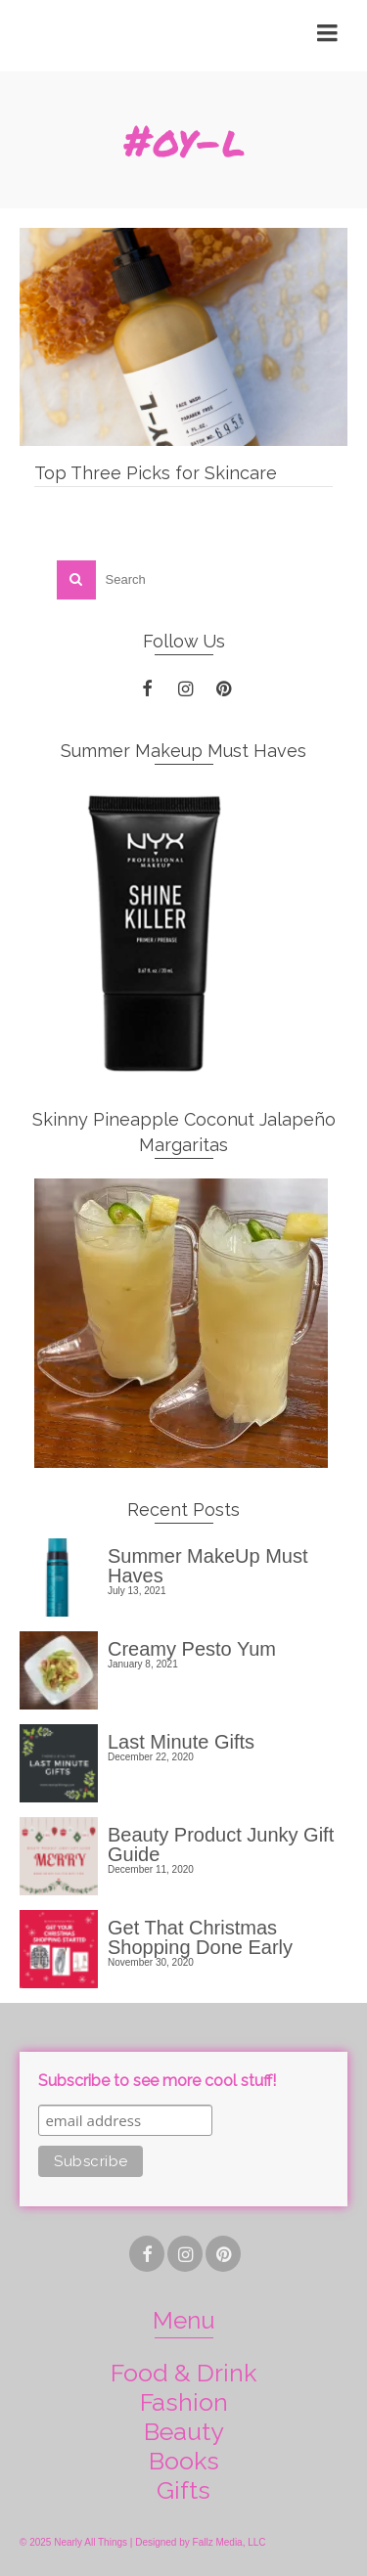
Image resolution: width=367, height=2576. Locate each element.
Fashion (184, 2402)
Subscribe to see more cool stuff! (157, 2080)
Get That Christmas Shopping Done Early (200, 1937)
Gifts (183, 2490)
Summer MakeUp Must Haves (208, 1565)
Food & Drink (183, 2372)
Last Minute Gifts (181, 1741)
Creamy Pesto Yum (192, 1648)
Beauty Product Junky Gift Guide (221, 1844)
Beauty (184, 2431)
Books (184, 2460)
